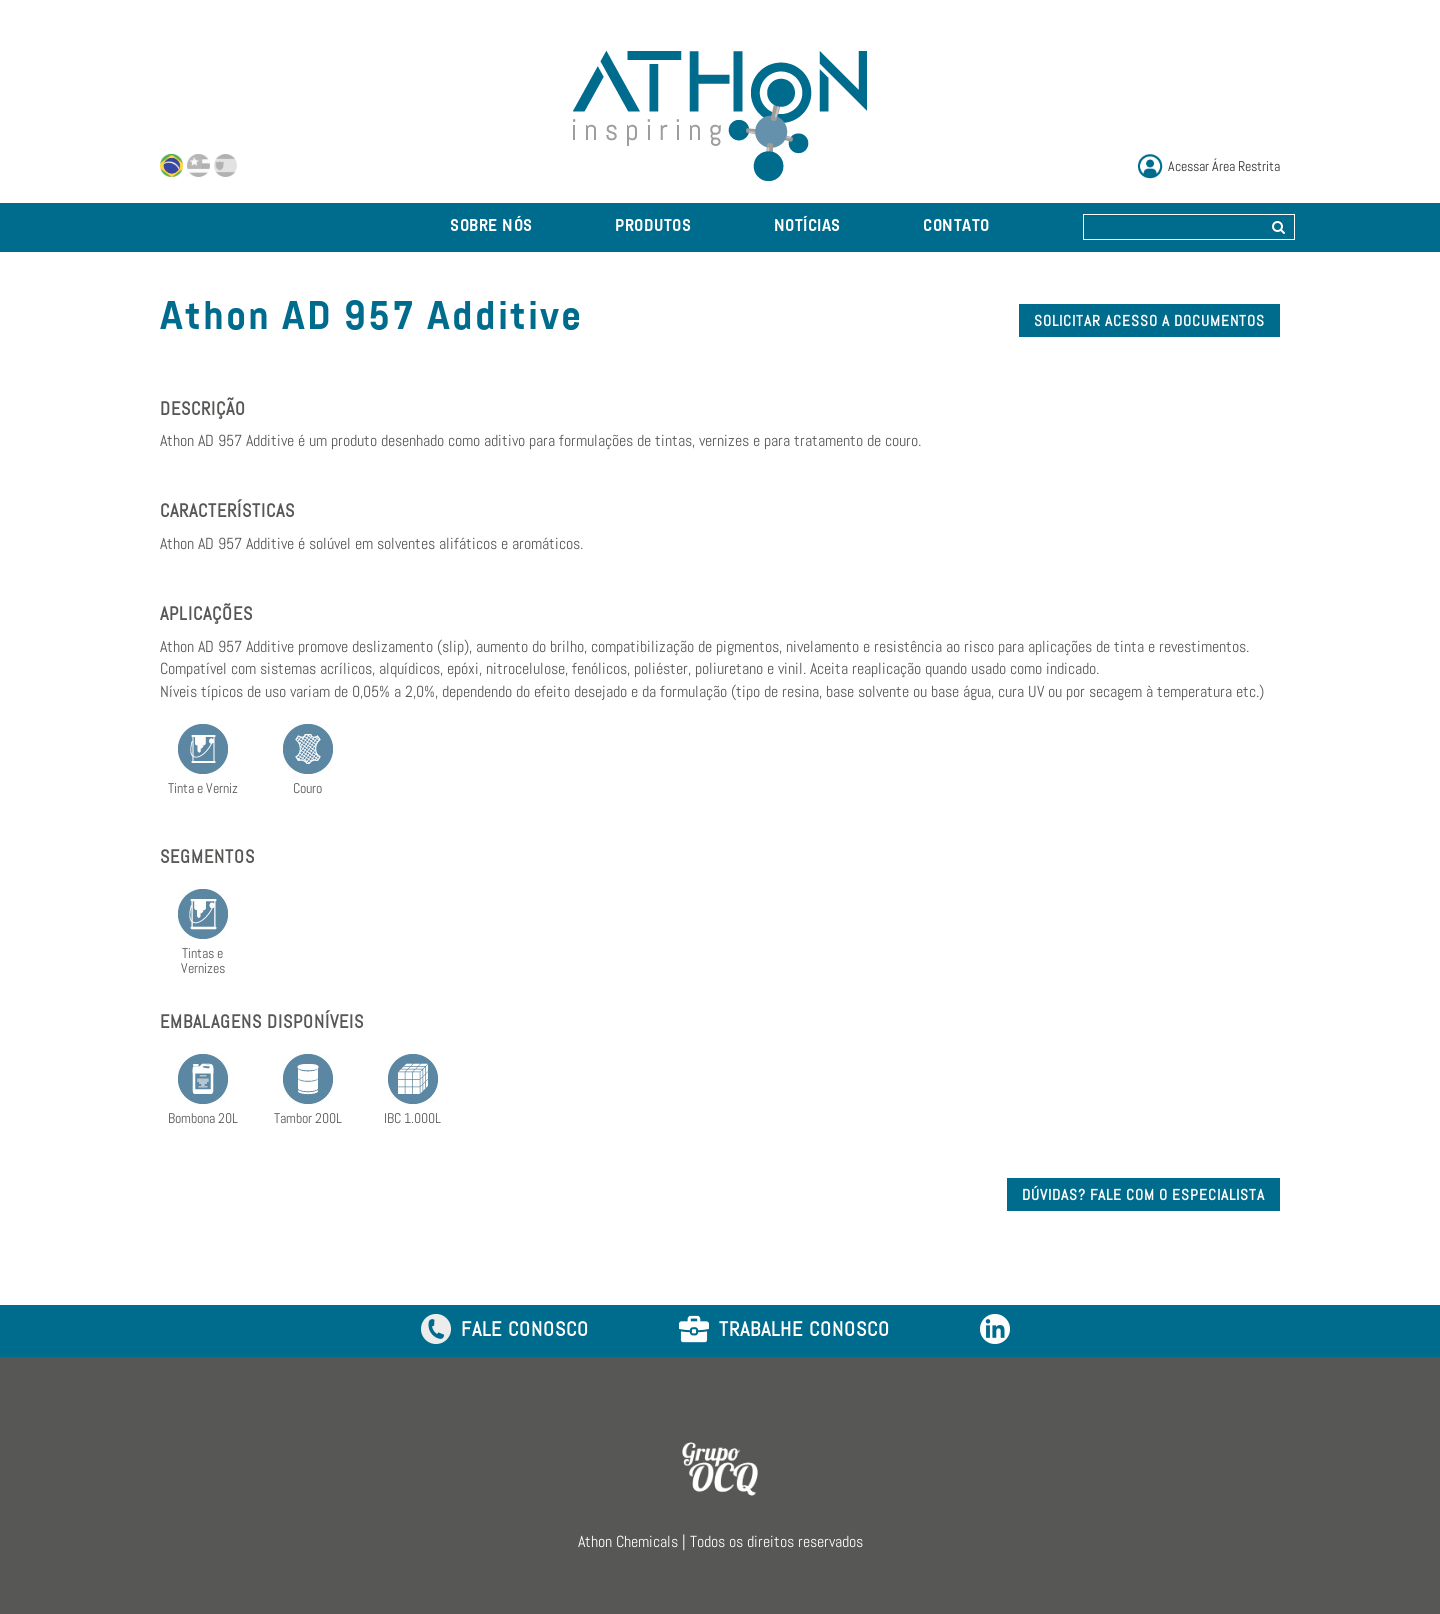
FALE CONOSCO (505, 1330)
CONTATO (956, 227)
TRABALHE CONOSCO (784, 1330)
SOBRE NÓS (491, 227)
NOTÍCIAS (807, 227)
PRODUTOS (653, 227)
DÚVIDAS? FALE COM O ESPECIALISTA (1143, 1194)
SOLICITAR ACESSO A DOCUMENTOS (1149, 320)
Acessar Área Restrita (1224, 166)
